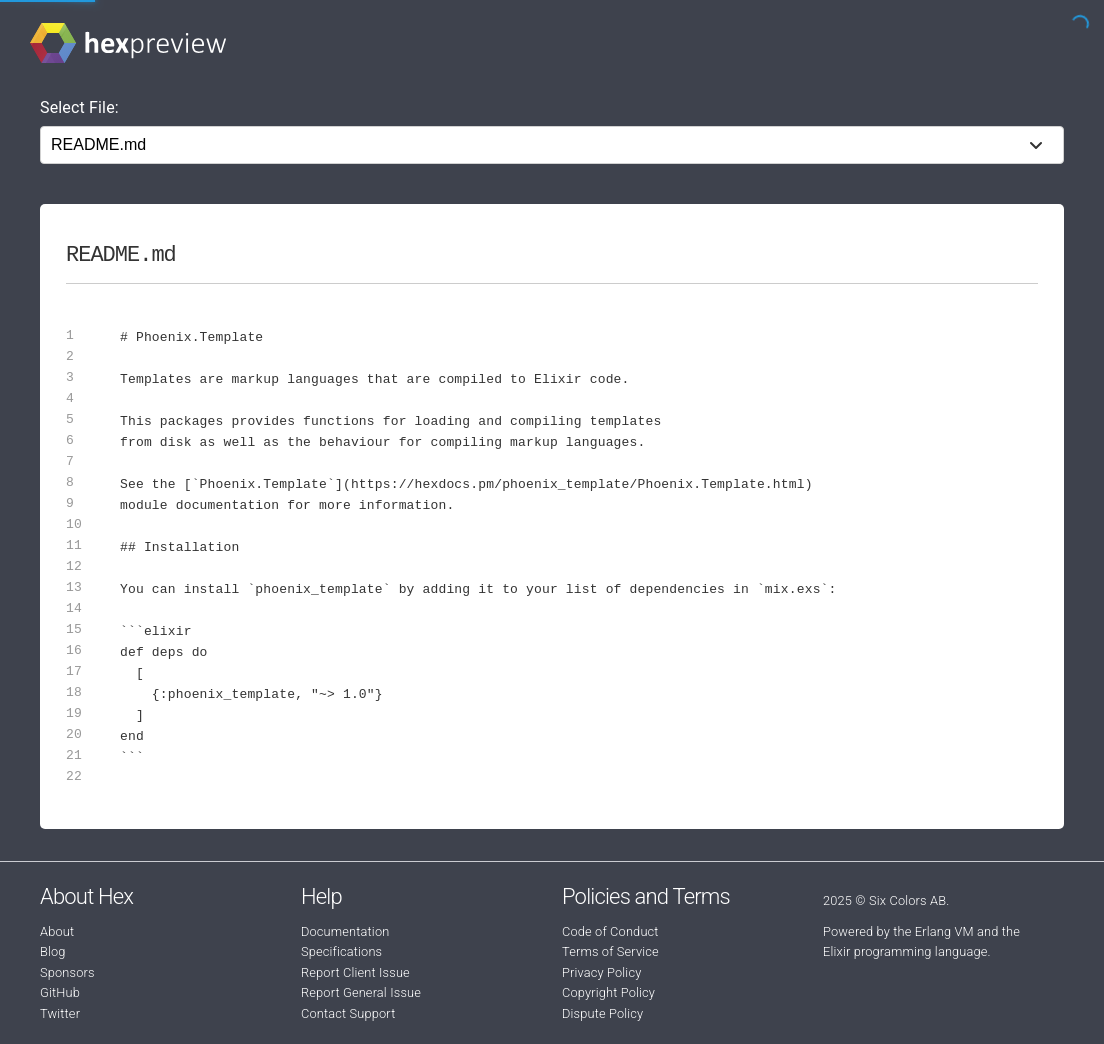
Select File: (79, 107)
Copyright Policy (608, 992)
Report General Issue (361, 992)
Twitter (60, 1013)
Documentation (345, 931)
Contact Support (348, 1013)
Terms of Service (610, 951)
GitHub (60, 992)
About (57, 931)
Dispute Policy (602, 1013)
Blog (53, 951)
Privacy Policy (601, 972)
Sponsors (67, 972)
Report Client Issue (355, 972)
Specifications (341, 951)
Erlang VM (944, 931)
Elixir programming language (905, 951)
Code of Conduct (610, 931)
